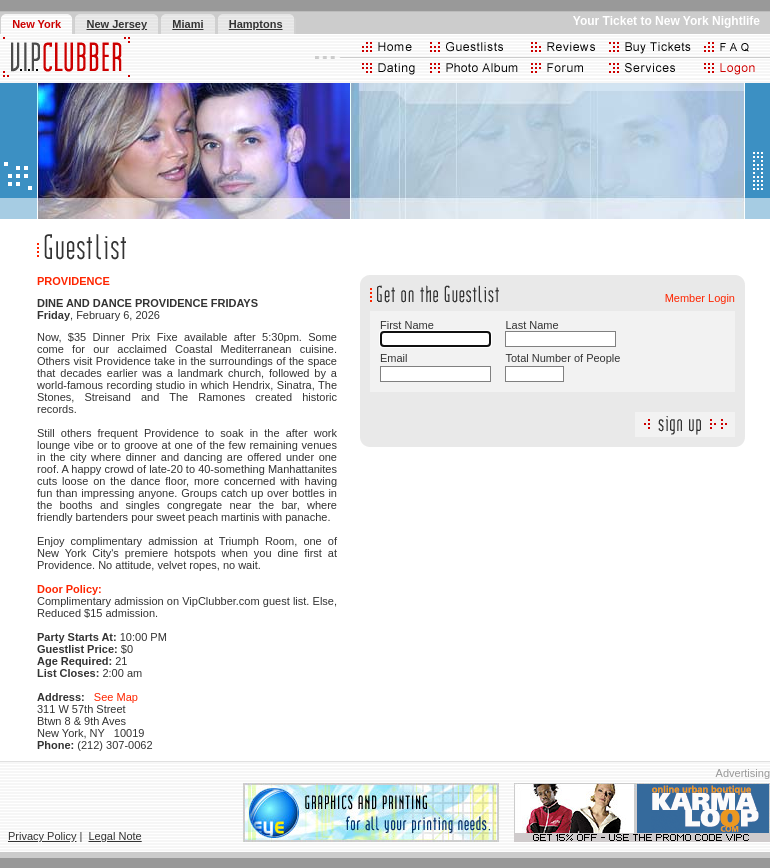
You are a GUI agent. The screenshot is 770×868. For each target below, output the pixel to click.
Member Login (700, 298)
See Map (116, 697)
